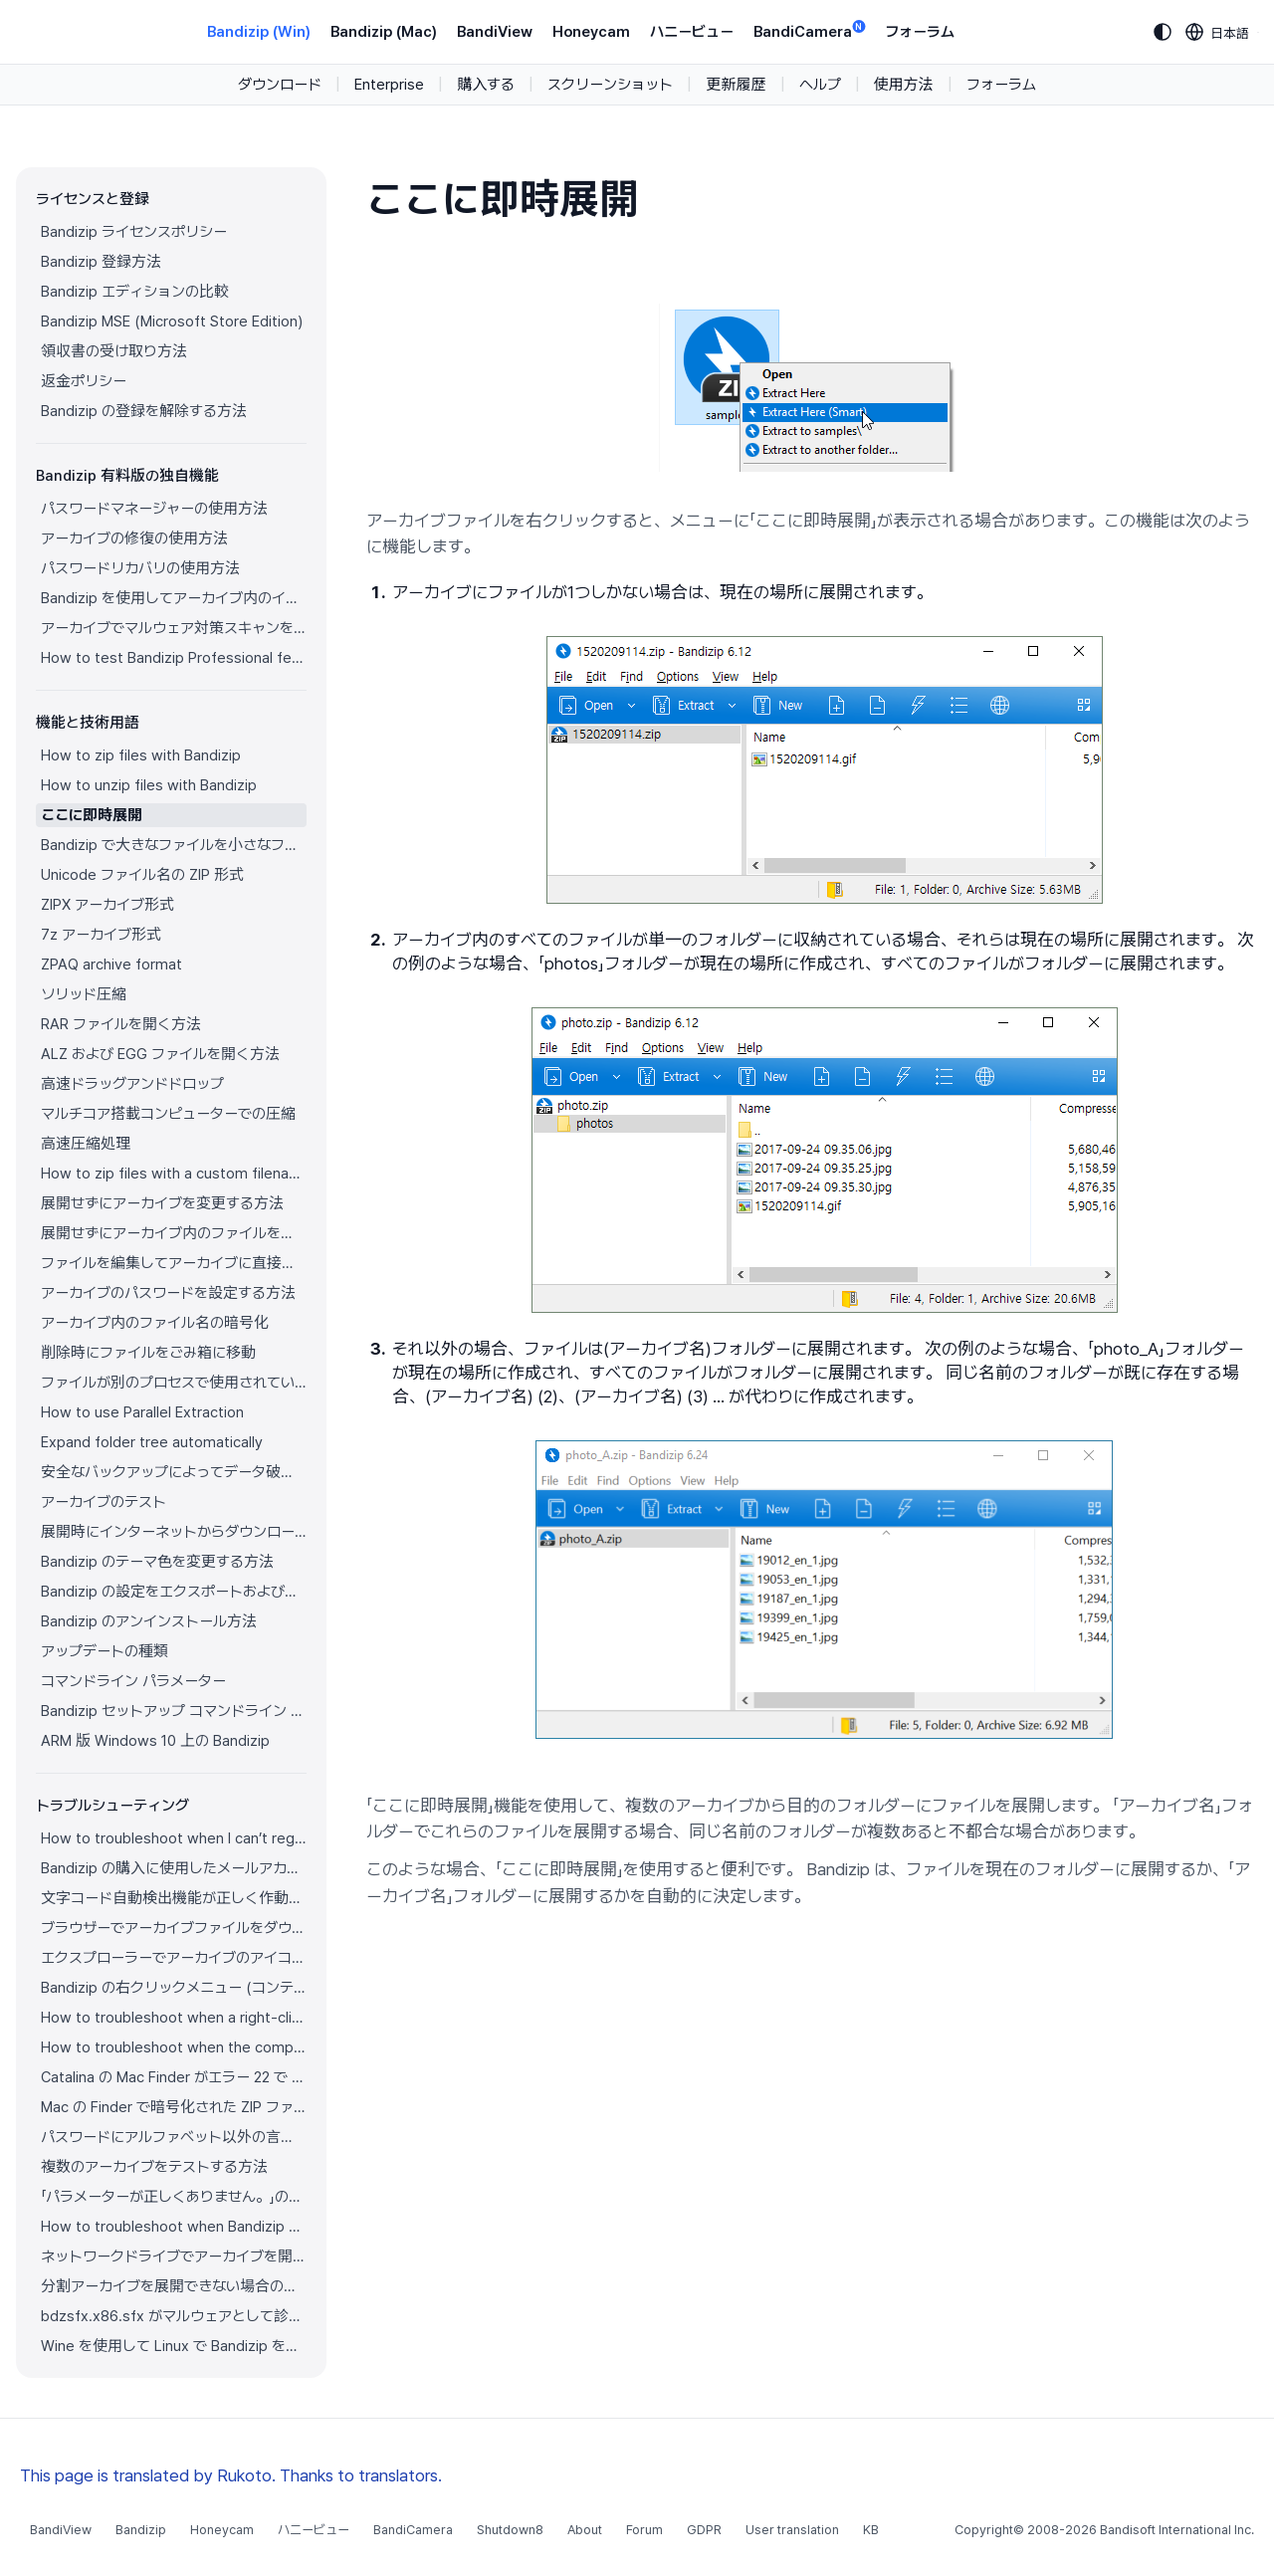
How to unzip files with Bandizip (149, 785)
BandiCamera (809, 30)
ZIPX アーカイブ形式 (107, 905)
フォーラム (920, 32)
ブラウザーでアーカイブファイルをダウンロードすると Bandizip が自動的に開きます (174, 1928)
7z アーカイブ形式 (101, 935)
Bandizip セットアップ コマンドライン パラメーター (174, 1711)
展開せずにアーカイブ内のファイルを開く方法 (174, 1233)
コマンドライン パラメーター (133, 1681)
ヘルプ (820, 85)
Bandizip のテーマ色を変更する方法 (157, 1562)
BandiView (494, 32)
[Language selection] (1217, 32)
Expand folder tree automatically (152, 1442)
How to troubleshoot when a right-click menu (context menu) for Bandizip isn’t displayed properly (174, 2018)
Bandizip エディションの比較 (135, 292)
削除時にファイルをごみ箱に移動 (148, 1353)
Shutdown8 (510, 2529)
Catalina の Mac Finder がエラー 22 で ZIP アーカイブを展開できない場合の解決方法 (174, 2077)
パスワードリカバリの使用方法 (140, 568)
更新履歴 (735, 85)
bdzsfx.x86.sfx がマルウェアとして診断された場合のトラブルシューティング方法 (174, 2316)
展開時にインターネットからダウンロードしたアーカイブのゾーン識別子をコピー (174, 1532)
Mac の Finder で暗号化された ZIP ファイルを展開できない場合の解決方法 (174, 2107)
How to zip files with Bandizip (141, 755)
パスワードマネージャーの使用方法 (154, 509)
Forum (644, 2529)
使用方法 (904, 85)
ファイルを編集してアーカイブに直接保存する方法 (174, 1263)
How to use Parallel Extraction (142, 1412)
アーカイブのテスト (103, 1502)
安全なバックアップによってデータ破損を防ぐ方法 (174, 1472)
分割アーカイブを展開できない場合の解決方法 (174, 2286)
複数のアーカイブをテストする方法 (154, 2167)
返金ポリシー (83, 381)
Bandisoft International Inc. (1177, 2529)
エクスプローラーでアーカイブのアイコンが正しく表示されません (174, 1958)
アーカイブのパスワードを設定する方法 (168, 1293)
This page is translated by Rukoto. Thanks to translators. (231, 2475)
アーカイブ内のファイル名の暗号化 (155, 1323)
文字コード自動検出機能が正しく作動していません (174, 1898)
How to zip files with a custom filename (174, 1173)
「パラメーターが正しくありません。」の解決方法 (174, 2197)
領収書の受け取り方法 (114, 351)
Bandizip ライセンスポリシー (134, 232)
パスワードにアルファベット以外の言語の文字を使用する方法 (174, 2137)
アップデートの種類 (104, 1651)
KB (871, 2529)
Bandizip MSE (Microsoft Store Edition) (172, 321)
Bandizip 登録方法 (101, 262)
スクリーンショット (610, 85)
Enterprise (389, 85)
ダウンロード (279, 85)
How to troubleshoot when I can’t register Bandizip (174, 1838)
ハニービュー (692, 32)
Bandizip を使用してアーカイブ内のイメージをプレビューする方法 (174, 598)
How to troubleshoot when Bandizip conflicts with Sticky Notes (174, 2227)
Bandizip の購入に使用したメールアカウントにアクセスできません (174, 1868)
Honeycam (591, 32)
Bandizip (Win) (259, 32)
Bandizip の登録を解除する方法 (144, 411)
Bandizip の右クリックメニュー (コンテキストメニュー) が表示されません (174, 1988)
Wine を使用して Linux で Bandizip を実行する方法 (174, 2346)
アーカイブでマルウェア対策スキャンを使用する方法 (174, 628)
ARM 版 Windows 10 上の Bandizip (155, 1741)
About (584, 2529)
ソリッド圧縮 (83, 994)
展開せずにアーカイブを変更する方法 (162, 1203)
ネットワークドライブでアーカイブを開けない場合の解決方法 (174, 2256)
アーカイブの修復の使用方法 (134, 538)
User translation (792, 2529)
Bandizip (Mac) (383, 32)
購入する (486, 85)
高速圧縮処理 (85, 1144)
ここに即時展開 (91, 815)
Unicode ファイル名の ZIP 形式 (142, 875)
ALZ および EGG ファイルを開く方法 (160, 1054)
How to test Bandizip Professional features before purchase (174, 658)
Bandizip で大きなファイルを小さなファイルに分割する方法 (174, 845)
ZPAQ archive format (111, 964)
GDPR (704, 2529)
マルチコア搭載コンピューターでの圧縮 (168, 1114)
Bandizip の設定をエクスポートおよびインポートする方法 (174, 1592)
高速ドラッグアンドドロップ (132, 1084)
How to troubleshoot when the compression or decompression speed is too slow (174, 2047)
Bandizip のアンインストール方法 (149, 1621)
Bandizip (140, 2529)
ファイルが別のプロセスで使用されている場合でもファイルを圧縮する (174, 1383)
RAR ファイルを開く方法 (121, 1024)
